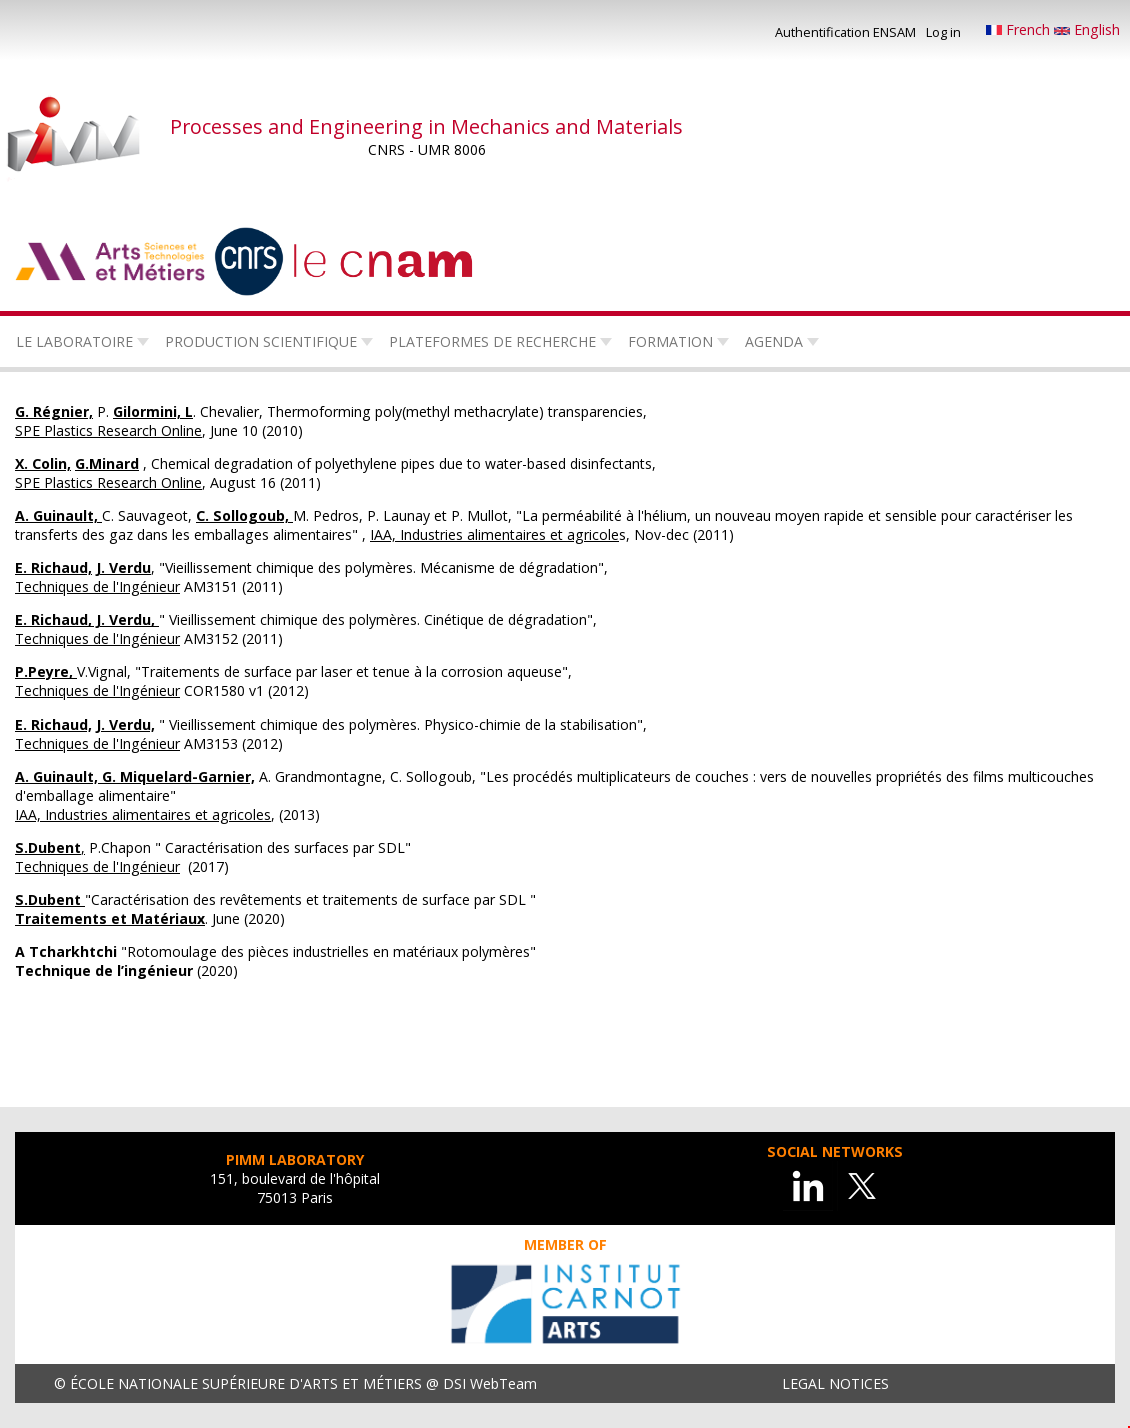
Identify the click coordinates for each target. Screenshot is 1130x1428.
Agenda (774, 341)
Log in (943, 32)
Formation (670, 341)
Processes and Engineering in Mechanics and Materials (426, 126)
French (1020, 29)
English (1087, 29)
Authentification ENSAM (845, 32)
